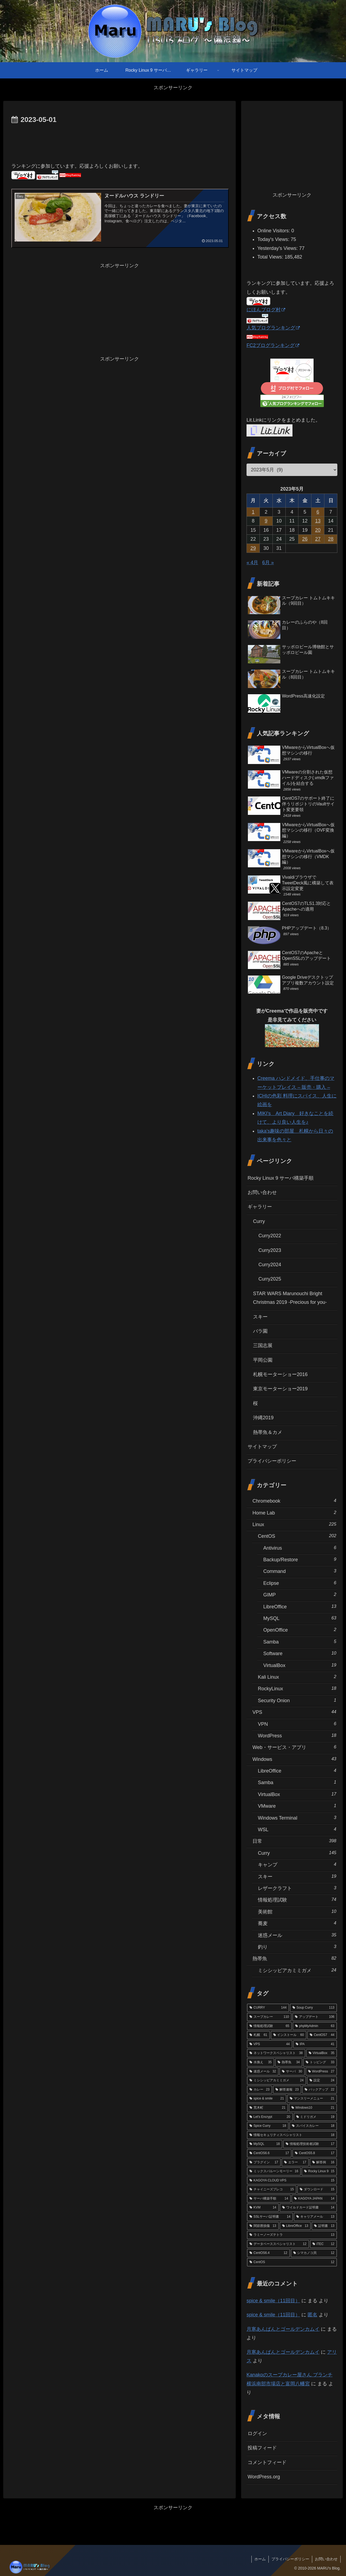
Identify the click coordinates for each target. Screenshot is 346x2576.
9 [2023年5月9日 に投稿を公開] (266, 521)
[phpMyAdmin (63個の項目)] (315, 2026)
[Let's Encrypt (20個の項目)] (270, 2117)
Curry (259, 1221)
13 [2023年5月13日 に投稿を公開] (318, 521)
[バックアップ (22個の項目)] (319, 2090)
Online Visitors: (274, 230)
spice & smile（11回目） (273, 2300)
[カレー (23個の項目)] (259, 2090)
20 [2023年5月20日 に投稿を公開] (318, 530)
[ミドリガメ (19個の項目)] (315, 2117)
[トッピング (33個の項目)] (320, 2062)
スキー (260, 1317)
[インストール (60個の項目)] (289, 2035)
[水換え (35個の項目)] (260, 2062)
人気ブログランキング (273, 327)
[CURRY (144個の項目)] (268, 2008)
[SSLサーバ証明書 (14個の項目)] (270, 2217)
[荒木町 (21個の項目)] (267, 2108)
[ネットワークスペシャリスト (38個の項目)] (276, 2053)
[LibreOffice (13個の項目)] (295, 2226)
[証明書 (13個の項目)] (324, 2226)
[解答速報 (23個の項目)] (287, 2090)
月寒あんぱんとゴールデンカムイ (283, 2329)
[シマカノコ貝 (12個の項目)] (314, 2253)
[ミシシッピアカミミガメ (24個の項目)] (276, 2080)
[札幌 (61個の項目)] (258, 2035)
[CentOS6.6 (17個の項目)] (269, 2153)
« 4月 (252, 562)
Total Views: (271, 257)
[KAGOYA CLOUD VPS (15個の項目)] (292, 2181)
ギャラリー (260, 1206)
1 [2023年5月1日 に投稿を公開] (253, 512)
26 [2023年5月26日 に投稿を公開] (305, 539)
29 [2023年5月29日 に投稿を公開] (253, 548)
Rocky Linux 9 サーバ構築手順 (281, 1178)
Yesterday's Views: (278, 248)
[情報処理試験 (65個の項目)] (269, 2026)
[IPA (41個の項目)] (315, 2044)
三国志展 (262, 1345)
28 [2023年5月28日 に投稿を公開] (331, 539)
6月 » (268, 562)
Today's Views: (274, 239)
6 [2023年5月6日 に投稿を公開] (318, 512)
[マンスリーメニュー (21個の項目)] (312, 2099)
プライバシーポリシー (272, 1461)
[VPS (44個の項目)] (269, 2044)
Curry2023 (269, 1250)
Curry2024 (269, 1264)
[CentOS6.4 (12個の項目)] (268, 2253)
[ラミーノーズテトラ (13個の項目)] (292, 2235)
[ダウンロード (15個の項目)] (317, 2189)
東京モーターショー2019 (280, 1388)
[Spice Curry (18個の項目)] (267, 2126)
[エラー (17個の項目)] (295, 2162)
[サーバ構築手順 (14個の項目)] (269, 2199)
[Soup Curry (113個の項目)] (313, 2008)
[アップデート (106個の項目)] (314, 2017)
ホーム (260, 2559)
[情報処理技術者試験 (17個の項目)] (310, 2144)
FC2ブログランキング (273, 345)
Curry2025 (269, 1279)
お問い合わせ (262, 1192)
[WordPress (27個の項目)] (321, 2072)
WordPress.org (264, 2476)
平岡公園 (262, 1360)
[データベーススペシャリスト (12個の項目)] (278, 2244)
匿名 (312, 2314)
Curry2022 (269, 1235)
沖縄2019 (263, 1417)
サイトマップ (262, 1446)
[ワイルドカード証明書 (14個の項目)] (308, 2208)
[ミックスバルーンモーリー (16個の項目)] (274, 2171)
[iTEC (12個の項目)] (323, 2244)
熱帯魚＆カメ (267, 1432)
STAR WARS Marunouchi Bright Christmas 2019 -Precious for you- (290, 1298)
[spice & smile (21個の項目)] (266, 2099)
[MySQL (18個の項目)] (264, 2144)
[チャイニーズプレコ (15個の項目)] (271, 2189)
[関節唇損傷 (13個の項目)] (263, 2226)
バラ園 (260, 1331)
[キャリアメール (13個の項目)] (315, 2217)
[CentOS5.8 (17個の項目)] (314, 2153)
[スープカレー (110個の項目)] (269, 2017)
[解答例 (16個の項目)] (323, 2162)
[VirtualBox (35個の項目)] (321, 2053)
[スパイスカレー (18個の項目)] (313, 2126)
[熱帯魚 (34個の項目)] (288, 2062)
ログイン (257, 2433)
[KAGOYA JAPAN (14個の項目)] (314, 2199)
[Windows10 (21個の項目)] (313, 2108)
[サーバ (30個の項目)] (292, 2072)
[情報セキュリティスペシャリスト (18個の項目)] (292, 2135)
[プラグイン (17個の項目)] (264, 2162)
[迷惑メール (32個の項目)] (262, 2072)
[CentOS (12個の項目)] (292, 2262)
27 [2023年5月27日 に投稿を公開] (318, 539)
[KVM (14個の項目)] (263, 2208)
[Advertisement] (119, 141)
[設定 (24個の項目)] (322, 2080)
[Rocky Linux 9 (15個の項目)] (319, 2171)
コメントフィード (267, 2462)
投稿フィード (262, 2448)
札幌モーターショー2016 (280, 1374)
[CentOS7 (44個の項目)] (322, 2035)
